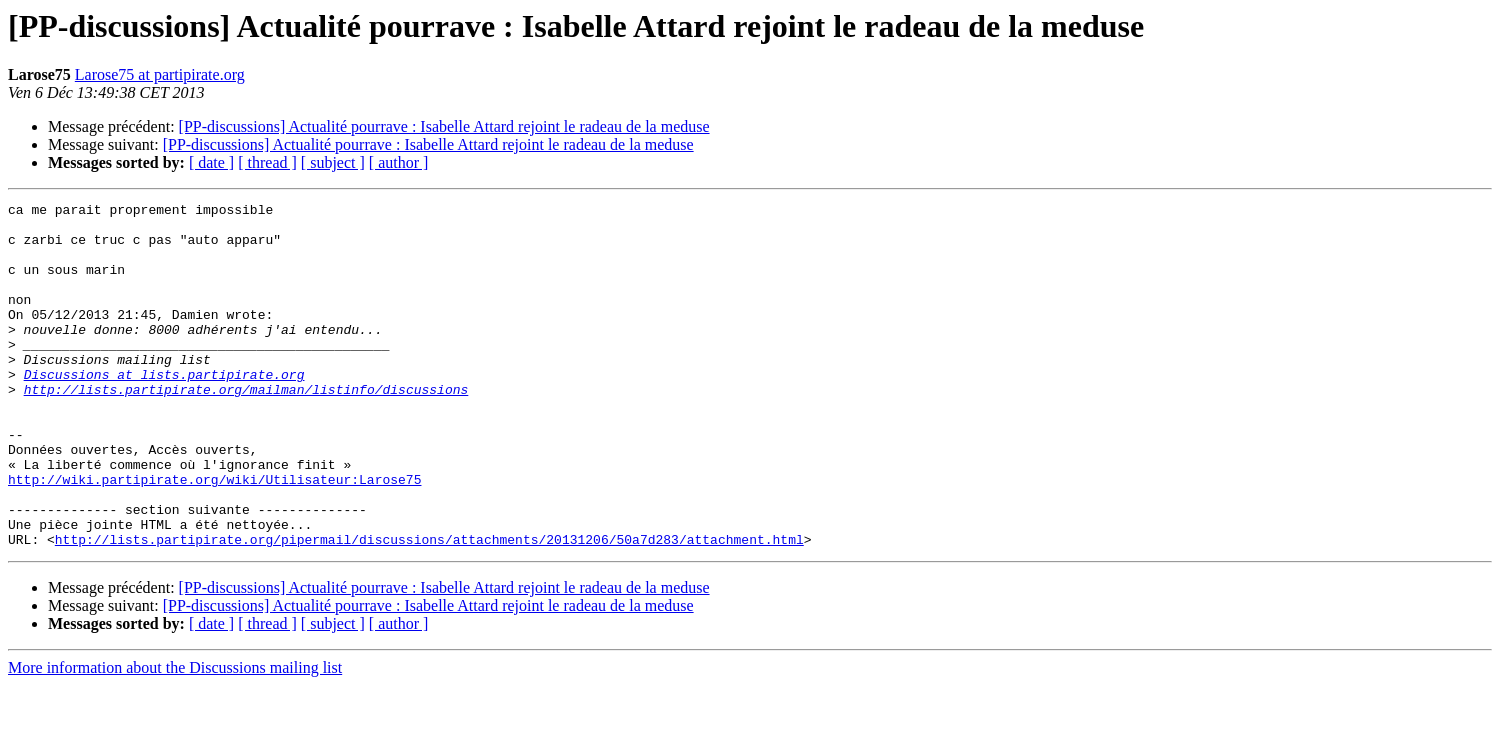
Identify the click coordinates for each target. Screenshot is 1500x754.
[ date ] (211, 162)
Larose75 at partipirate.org (160, 74)
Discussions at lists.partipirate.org (164, 410)
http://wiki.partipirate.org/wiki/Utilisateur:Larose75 (214, 536)
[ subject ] (333, 162)
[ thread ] (267, 162)
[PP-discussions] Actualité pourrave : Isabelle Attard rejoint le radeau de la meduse (444, 126)
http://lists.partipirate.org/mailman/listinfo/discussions (246, 428)
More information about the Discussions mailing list (175, 736)
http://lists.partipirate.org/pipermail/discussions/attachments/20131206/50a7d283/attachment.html (429, 608)
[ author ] (399, 162)
